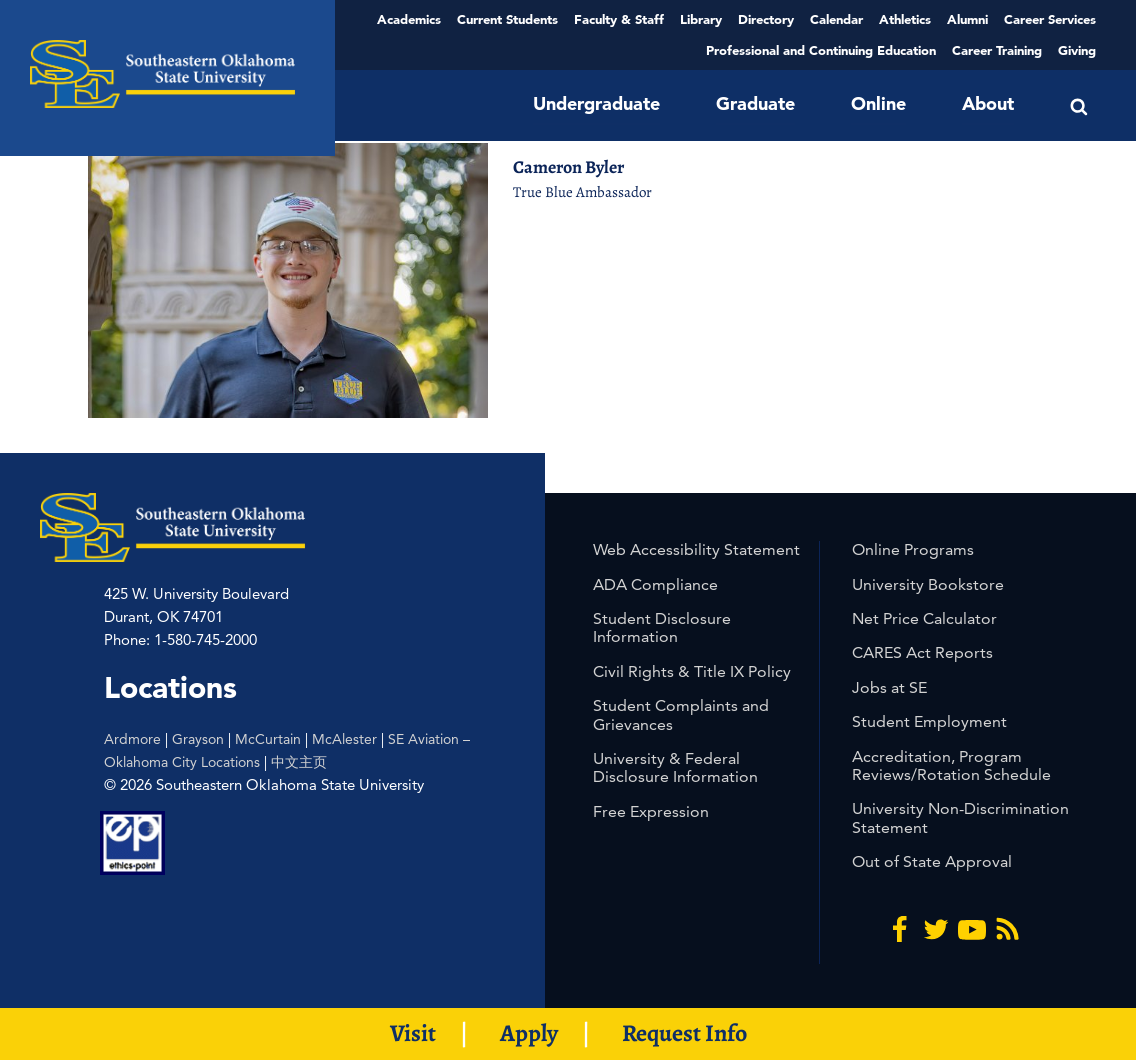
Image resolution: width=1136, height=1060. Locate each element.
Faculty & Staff (619, 19)
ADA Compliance (655, 584)
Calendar (836, 19)
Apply (529, 1033)
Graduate (755, 103)
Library (701, 19)
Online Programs (913, 549)
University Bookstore (928, 584)
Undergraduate (596, 103)
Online (878, 103)
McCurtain (268, 739)
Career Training (997, 50)
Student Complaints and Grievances (681, 714)
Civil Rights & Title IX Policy (692, 671)
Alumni (967, 19)
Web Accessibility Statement (696, 549)
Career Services (1050, 19)
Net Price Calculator (924, 618)
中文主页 (299, 762)
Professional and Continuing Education (821, 50)
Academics (409, 19)
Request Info (684, 1033)
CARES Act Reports (922, 652)
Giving (1077, 50)
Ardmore (132, 739)
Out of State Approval (932, 861)
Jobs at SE (889, 687)
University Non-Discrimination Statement (960, 817)
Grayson (198, 739)
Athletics (905, 19)
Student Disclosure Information (662, 627)
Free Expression (651, 811)
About (988, 103)
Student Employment (929, 721)
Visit (413, 1033)
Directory (766, 19)
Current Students (507, 19)
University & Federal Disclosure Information (675, 767)
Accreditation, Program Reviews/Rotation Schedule (951, 765)
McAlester (344, 739)
